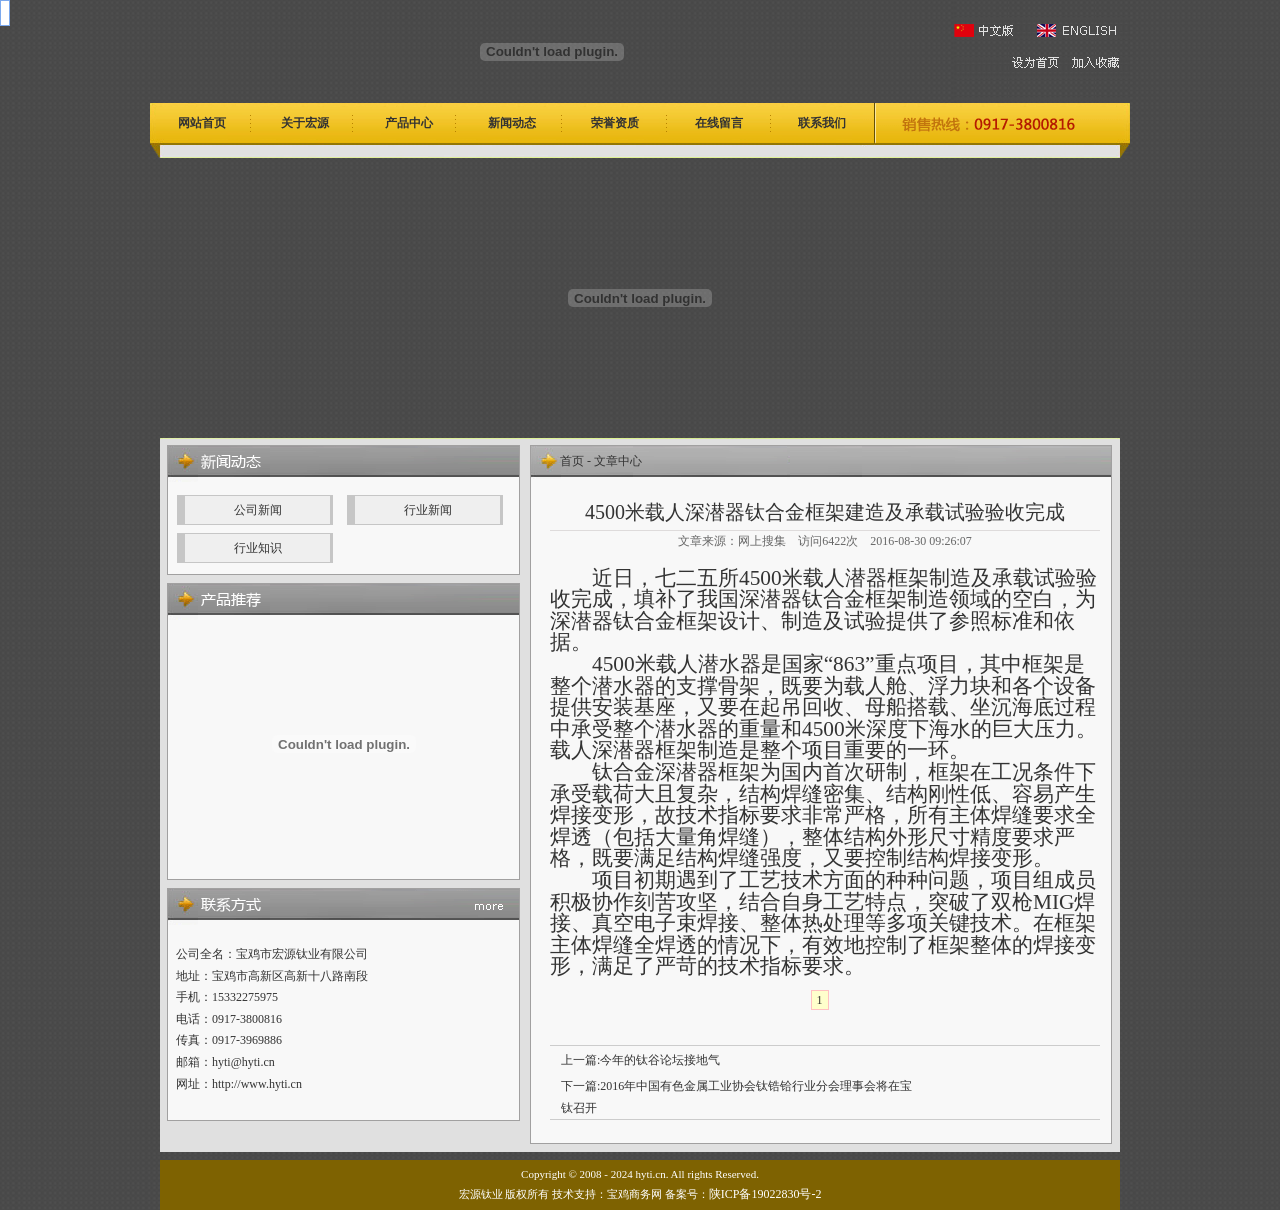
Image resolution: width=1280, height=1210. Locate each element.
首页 (572, 461)
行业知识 (258, 548)
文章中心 (618, 461)
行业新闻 (428, 510)
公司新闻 (258, 510)
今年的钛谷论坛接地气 (660, 1060)
